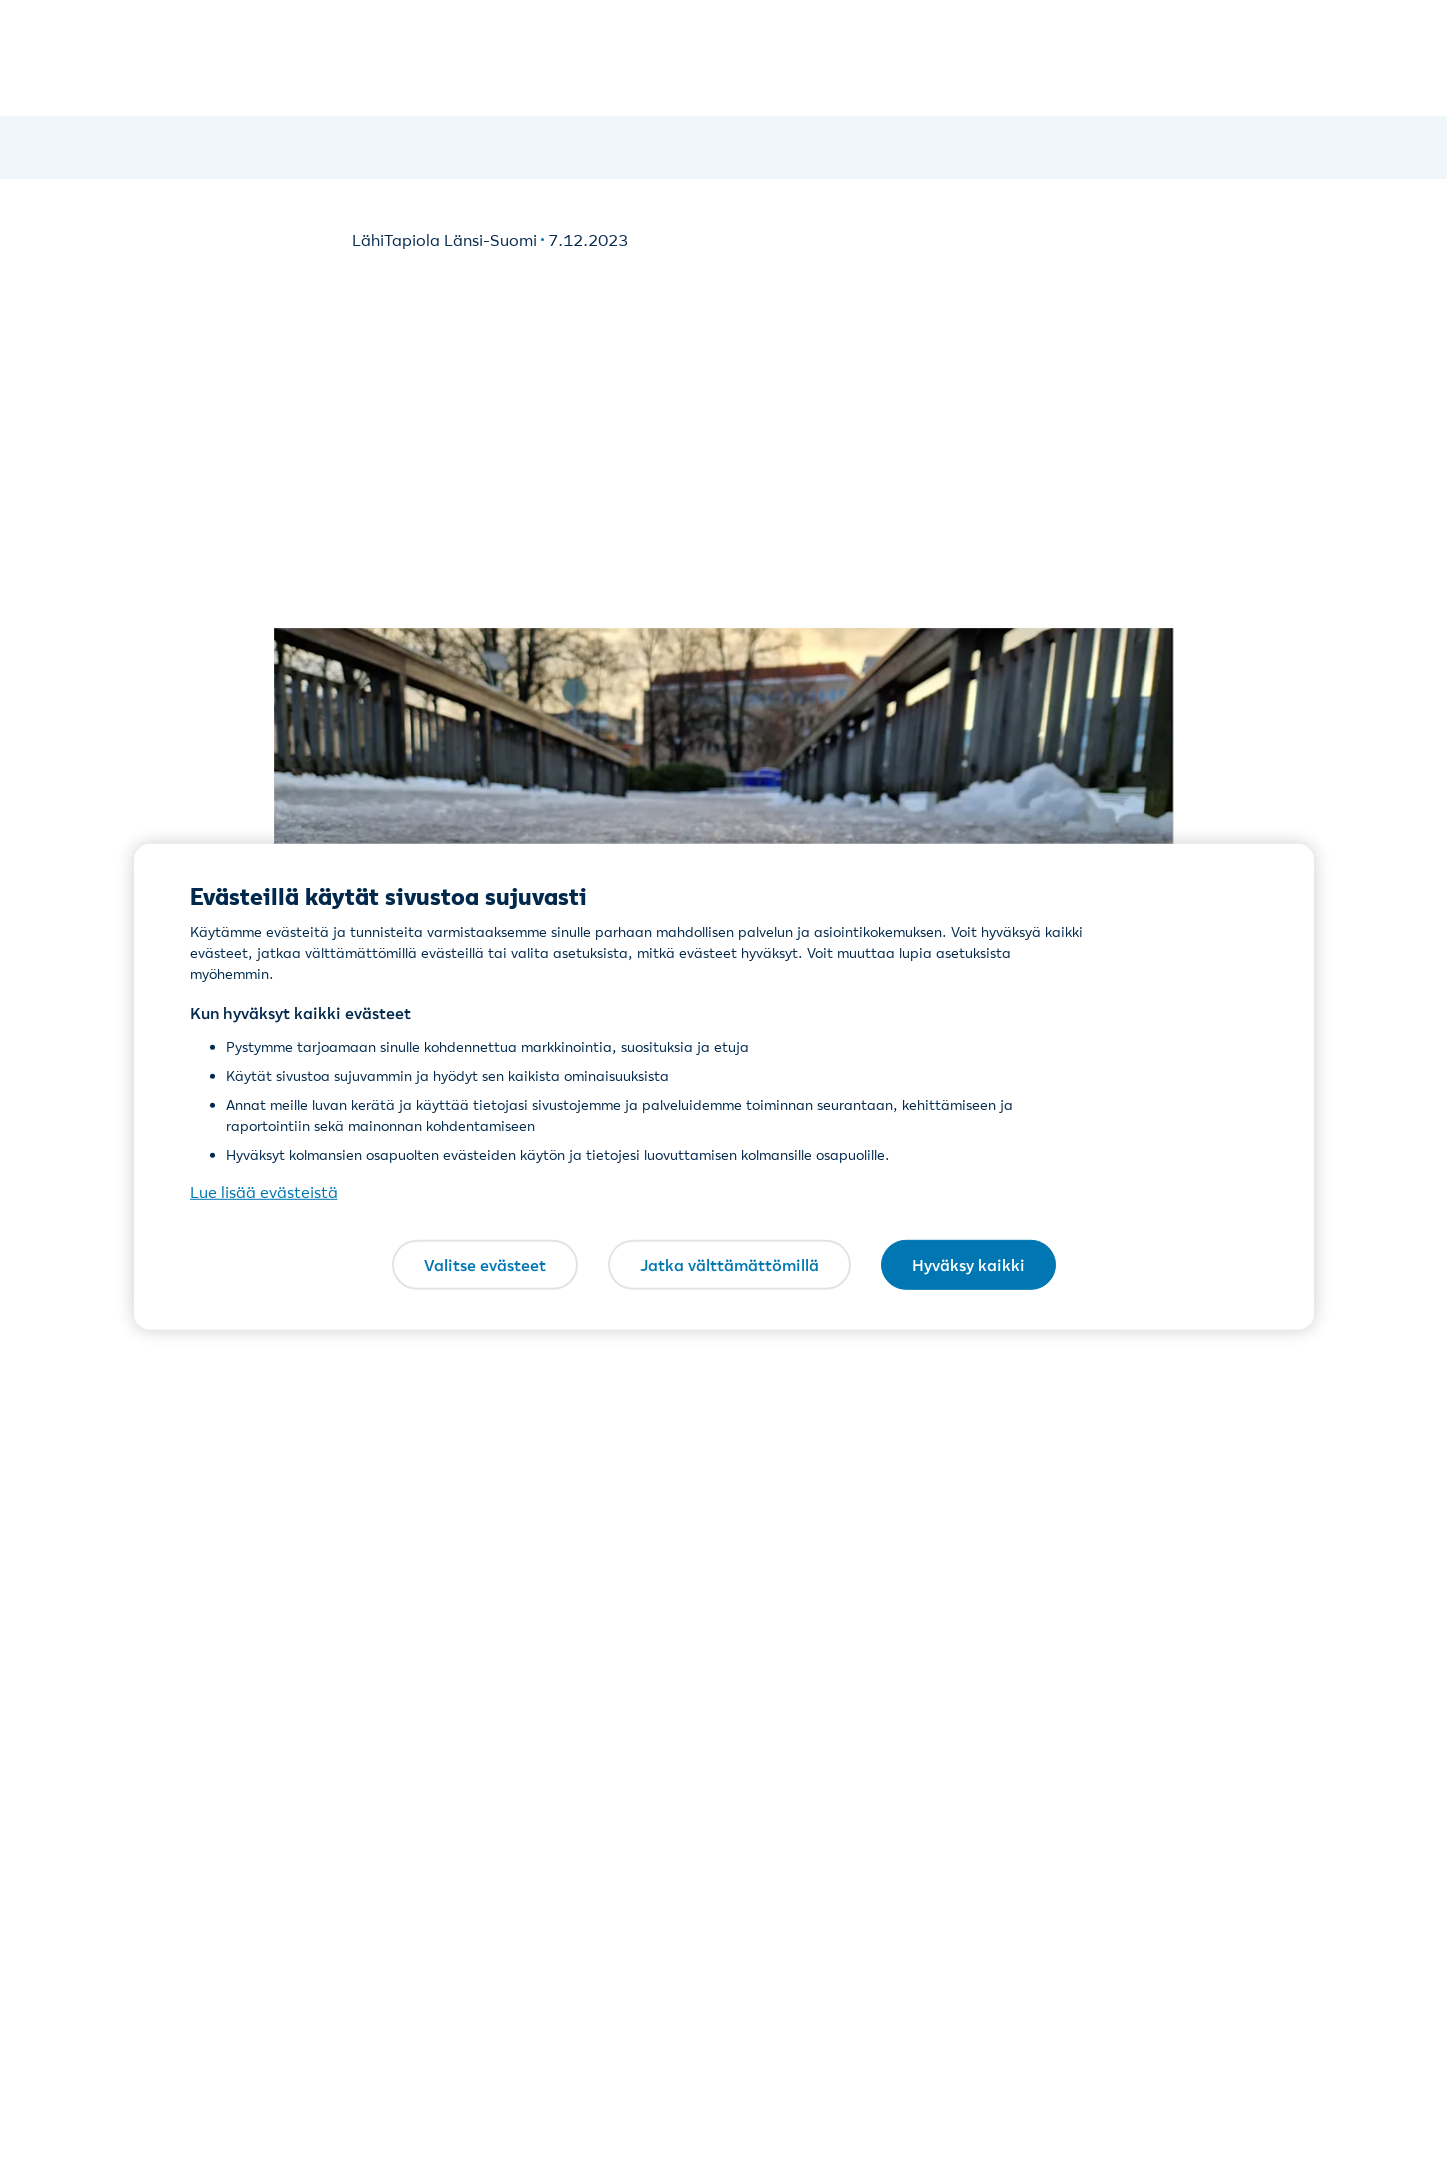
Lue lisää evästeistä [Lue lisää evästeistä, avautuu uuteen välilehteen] (264, 1192)
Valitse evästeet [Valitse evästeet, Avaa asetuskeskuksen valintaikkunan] (485, 1264)
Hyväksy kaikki (968, 1264)
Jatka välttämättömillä (729, 1264)
